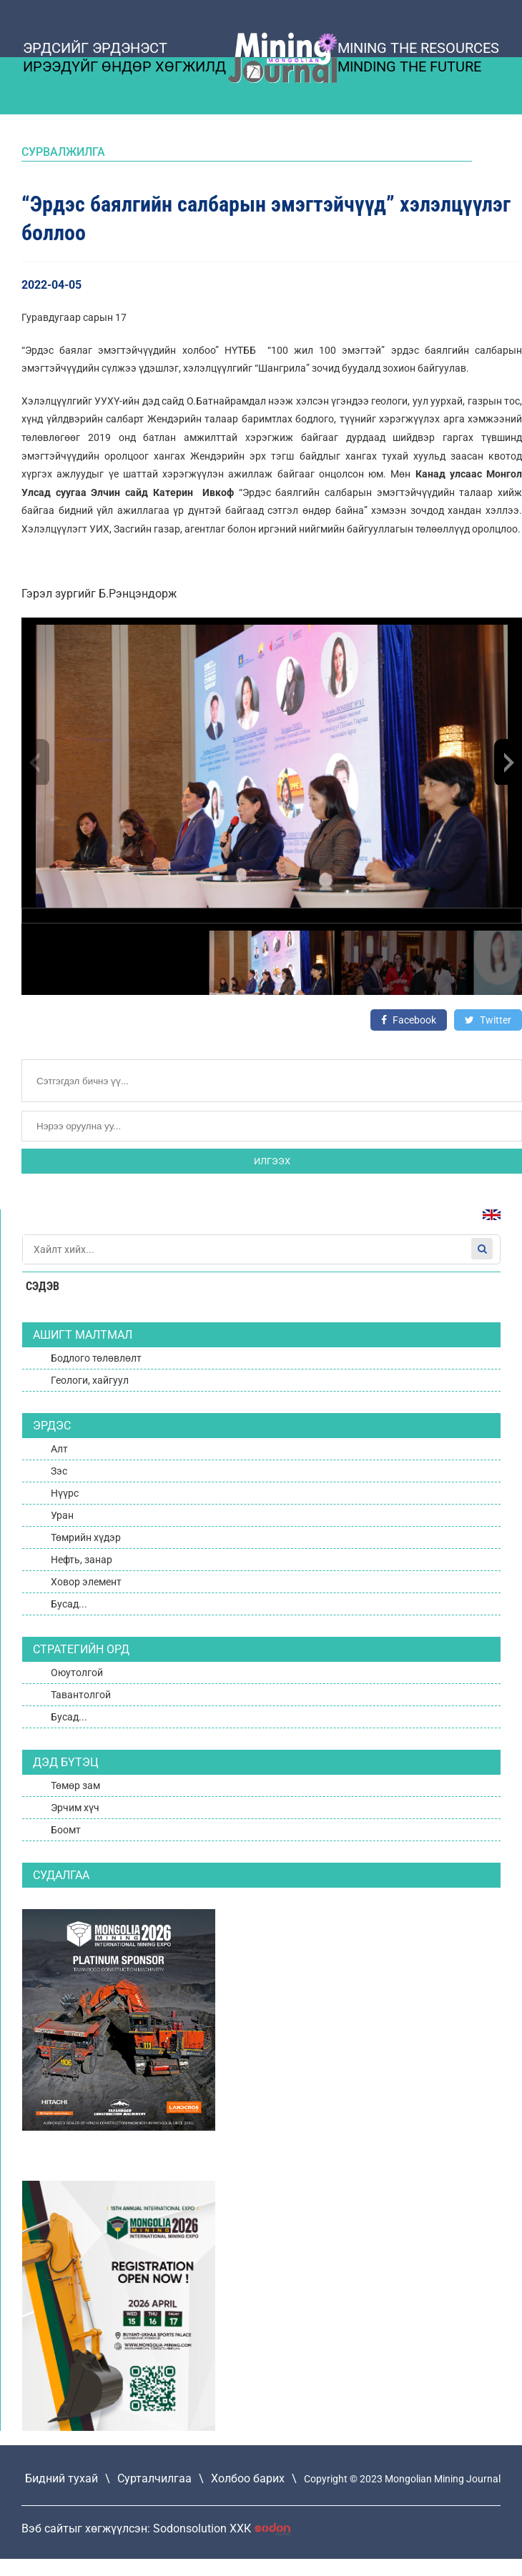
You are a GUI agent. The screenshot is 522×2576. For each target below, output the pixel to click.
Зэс (59, 1471)
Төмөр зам (75, 1785)
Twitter (488, 1020)
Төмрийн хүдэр (86, 1537)
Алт (59, 1449)
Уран (62, 1515)
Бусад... (69, 1604)
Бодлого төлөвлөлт (96, 1358)
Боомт (66, 1830)
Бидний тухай (61, 2478)
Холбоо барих (248, 2478)
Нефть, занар (81, 1559)
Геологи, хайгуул (90, 1380)
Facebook (408, 1020)
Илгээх (272, 1161)
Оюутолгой (77, 1672)
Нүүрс (65, 1493)
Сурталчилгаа (154, 2478)
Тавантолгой (81, 1694)
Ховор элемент (86, 1581)
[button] (507, 762)
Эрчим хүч (75, 1807)
